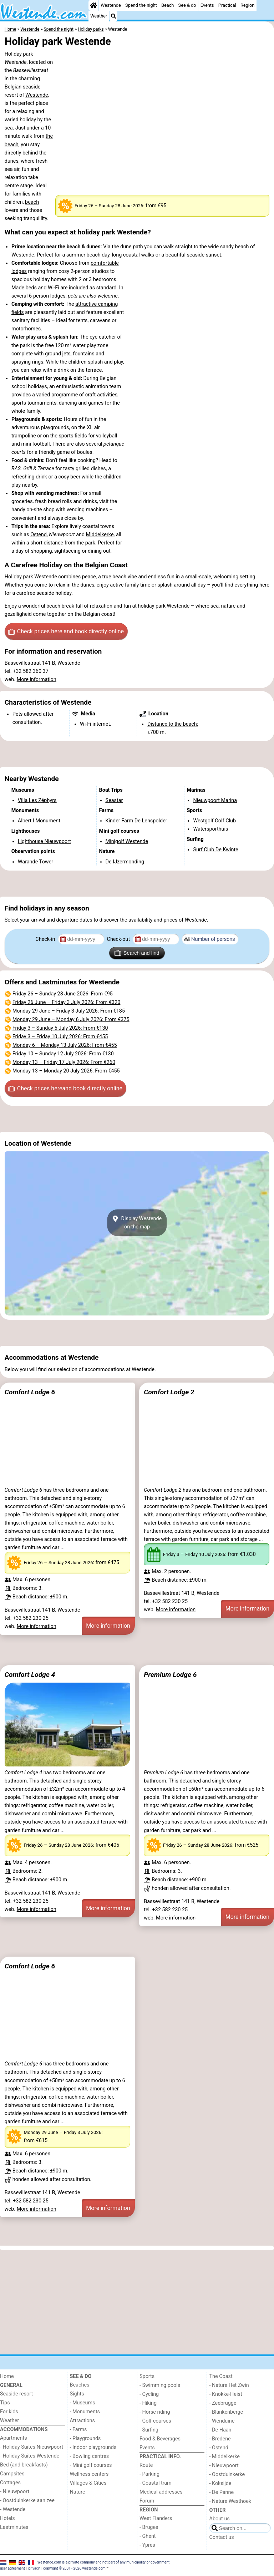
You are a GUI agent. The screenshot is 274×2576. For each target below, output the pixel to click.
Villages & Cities (88, 2483)
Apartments (13, 2438)
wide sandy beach (228, 247)
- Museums (82, 2403)
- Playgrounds (85, 2438)
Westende (111, 5)
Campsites (12, 2474)
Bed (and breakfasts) (24, 2465)
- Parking (149, 2474)
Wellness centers (89, 2474)
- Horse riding (154, 2412)
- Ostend (218, 2448)
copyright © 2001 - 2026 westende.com (74, 2568)
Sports (146, 2376)
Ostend (38, 535)
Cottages (10, 2483)
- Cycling (149, 2394)
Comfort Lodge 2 (169, 1392)
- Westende (12, 2509)
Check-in (45, 939)
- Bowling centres (89, 2456)
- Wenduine (222, 2421)
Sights (77, 2394)
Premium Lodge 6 (170, 1674)
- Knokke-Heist (225, 2394)
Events (207, 5)
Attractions (82, 2421)
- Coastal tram (155, 2483)
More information (36, 679)
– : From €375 (71, 1019)
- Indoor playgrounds (93, 2447)
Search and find (137, 953)
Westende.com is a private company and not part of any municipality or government (103, 2562)
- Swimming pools (159, 2385)
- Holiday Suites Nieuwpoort (31, 2447)
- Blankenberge (226, 2412)
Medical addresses (161, 2492)
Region (247, 5)
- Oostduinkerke (227, 2474)
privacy (34, 2568)
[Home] (93, 5)
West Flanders (155, 2518)
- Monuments (85, 2412)
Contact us (221, 2537)
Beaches (80, 2385)
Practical (227, 5)
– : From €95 (62, 994)
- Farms (78, 2430)
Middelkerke (100, 535)
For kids (9, 2412)
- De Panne (221, 2492)
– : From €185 (68, 1011)
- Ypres (147, 2545)
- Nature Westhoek (230, 2501)
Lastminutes (14, 2527)
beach (32, 202)
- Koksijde (220, 2483)
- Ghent (147, 2536)
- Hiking (148, 2403)
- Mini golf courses (91, 2465)
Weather (98, 16)
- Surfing (148, 2430)
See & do (187, 5)
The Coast (221, 2376)
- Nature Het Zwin (229, 2385)
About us (219, 2519)
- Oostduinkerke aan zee (27, 2501)
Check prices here (66, 631)
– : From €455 (60, 1037)
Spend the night (141, 5)
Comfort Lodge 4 (30, 1674)
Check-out (119, 939)
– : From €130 (60, 1028)
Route (146, 2465)
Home (7, 2376)
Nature (77, 2492)
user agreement (12, 2568)
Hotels (7, 2518)
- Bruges (148, 2527)
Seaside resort (16, 2394)
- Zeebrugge (223, 2403)
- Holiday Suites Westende (29, 2456)
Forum (146, 2501)
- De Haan (220, 2430)
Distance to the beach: (172, 724)
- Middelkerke (224, 2457)
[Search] (113, 16)
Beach (167, 5)
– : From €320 (66, 1002)
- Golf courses (155, 2421)
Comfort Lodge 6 (30, 1392)
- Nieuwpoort (14, 2492)
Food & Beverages (160, 2439)
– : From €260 (63, 1062)
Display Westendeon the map (137, 1223)
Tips (5, 2403)
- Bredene (220, 2439)
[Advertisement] (137, 754)
